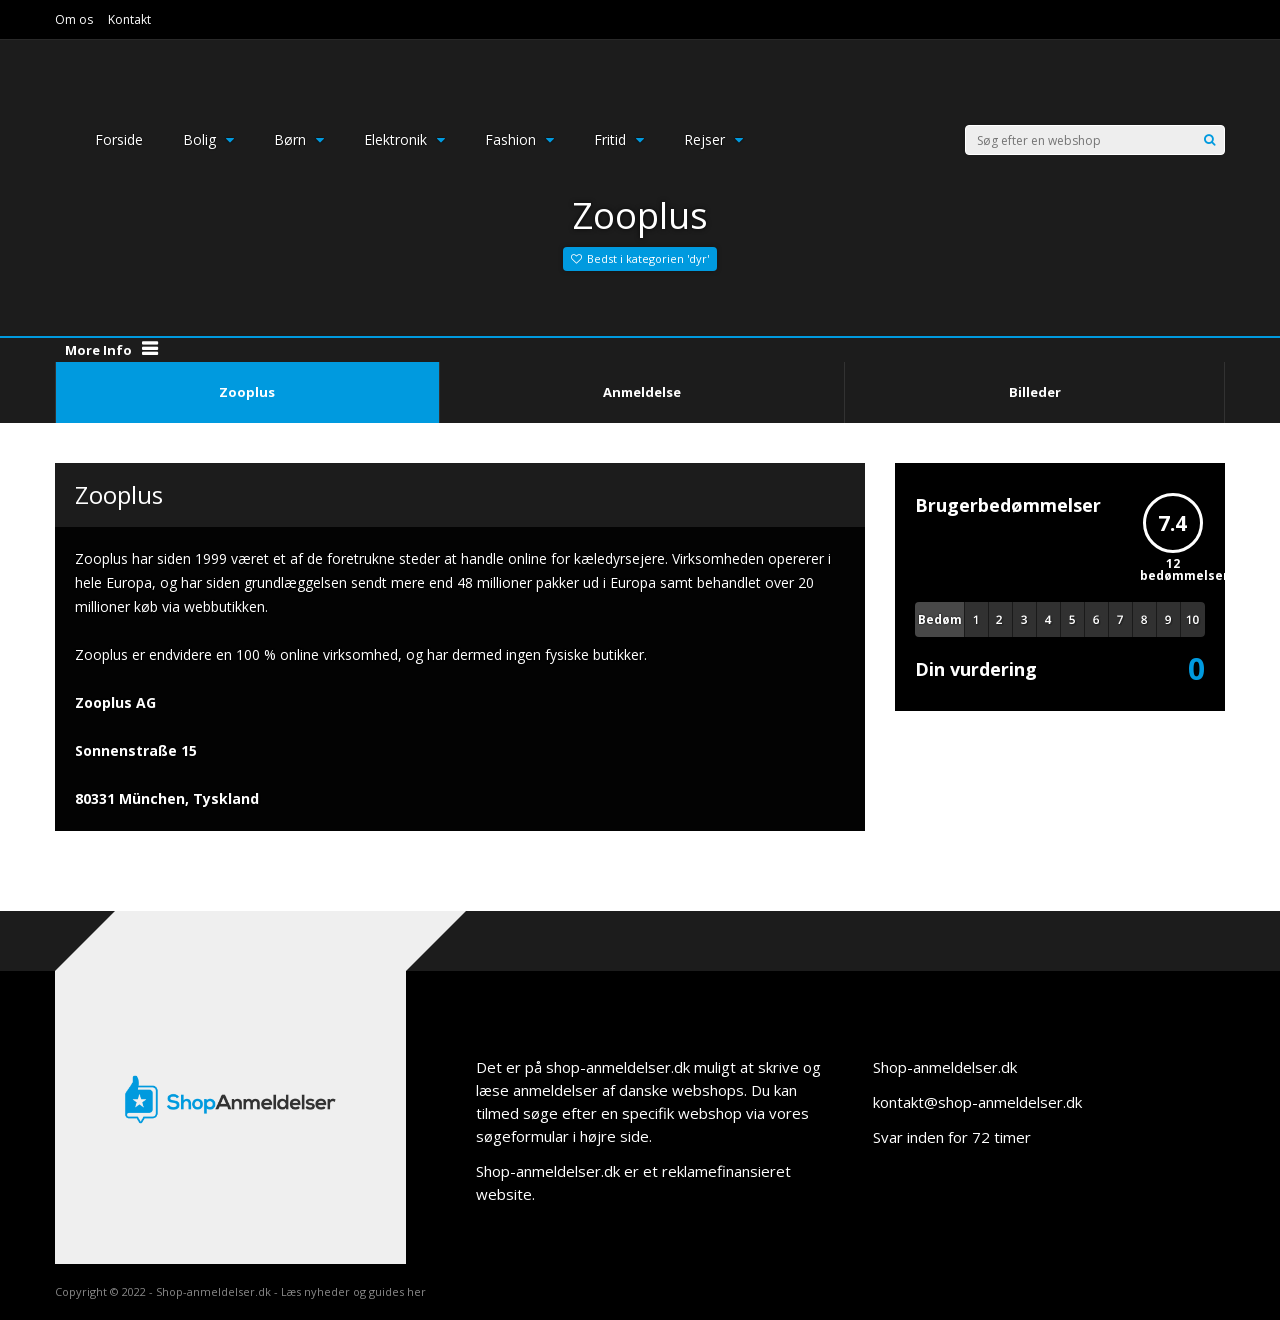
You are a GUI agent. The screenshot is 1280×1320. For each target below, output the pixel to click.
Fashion (519, 139)
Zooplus (247, 392)
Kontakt (129, 19)
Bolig (208, 139)
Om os (74, 19)
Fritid (619, 139)
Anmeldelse (642, 392)
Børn (299, 139)
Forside (119, 139)
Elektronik (404, 139)
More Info (98, 350)
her (416, 1291)
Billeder (1035, 392)
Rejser (713, 139)
